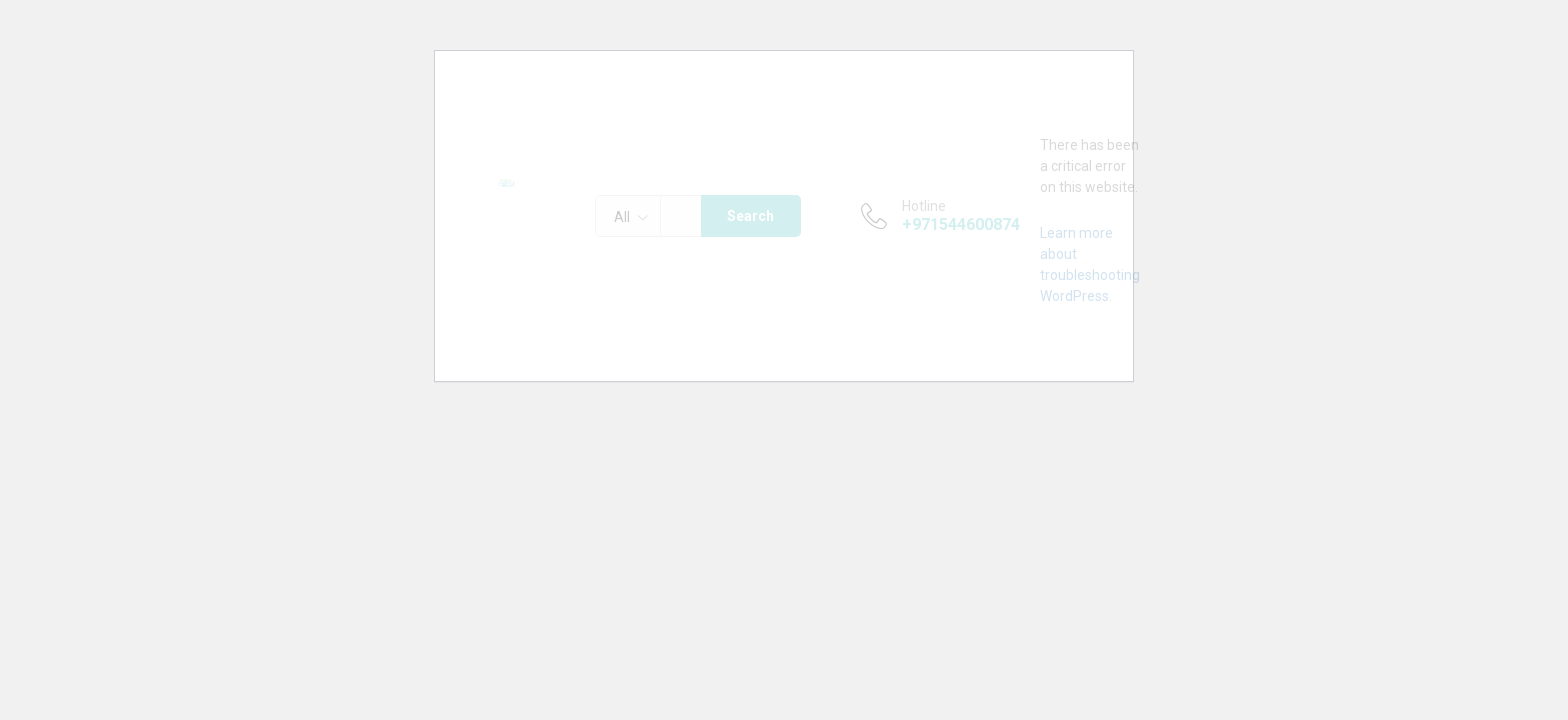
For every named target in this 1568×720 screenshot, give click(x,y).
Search (750, 216)
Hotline (924, 206)
